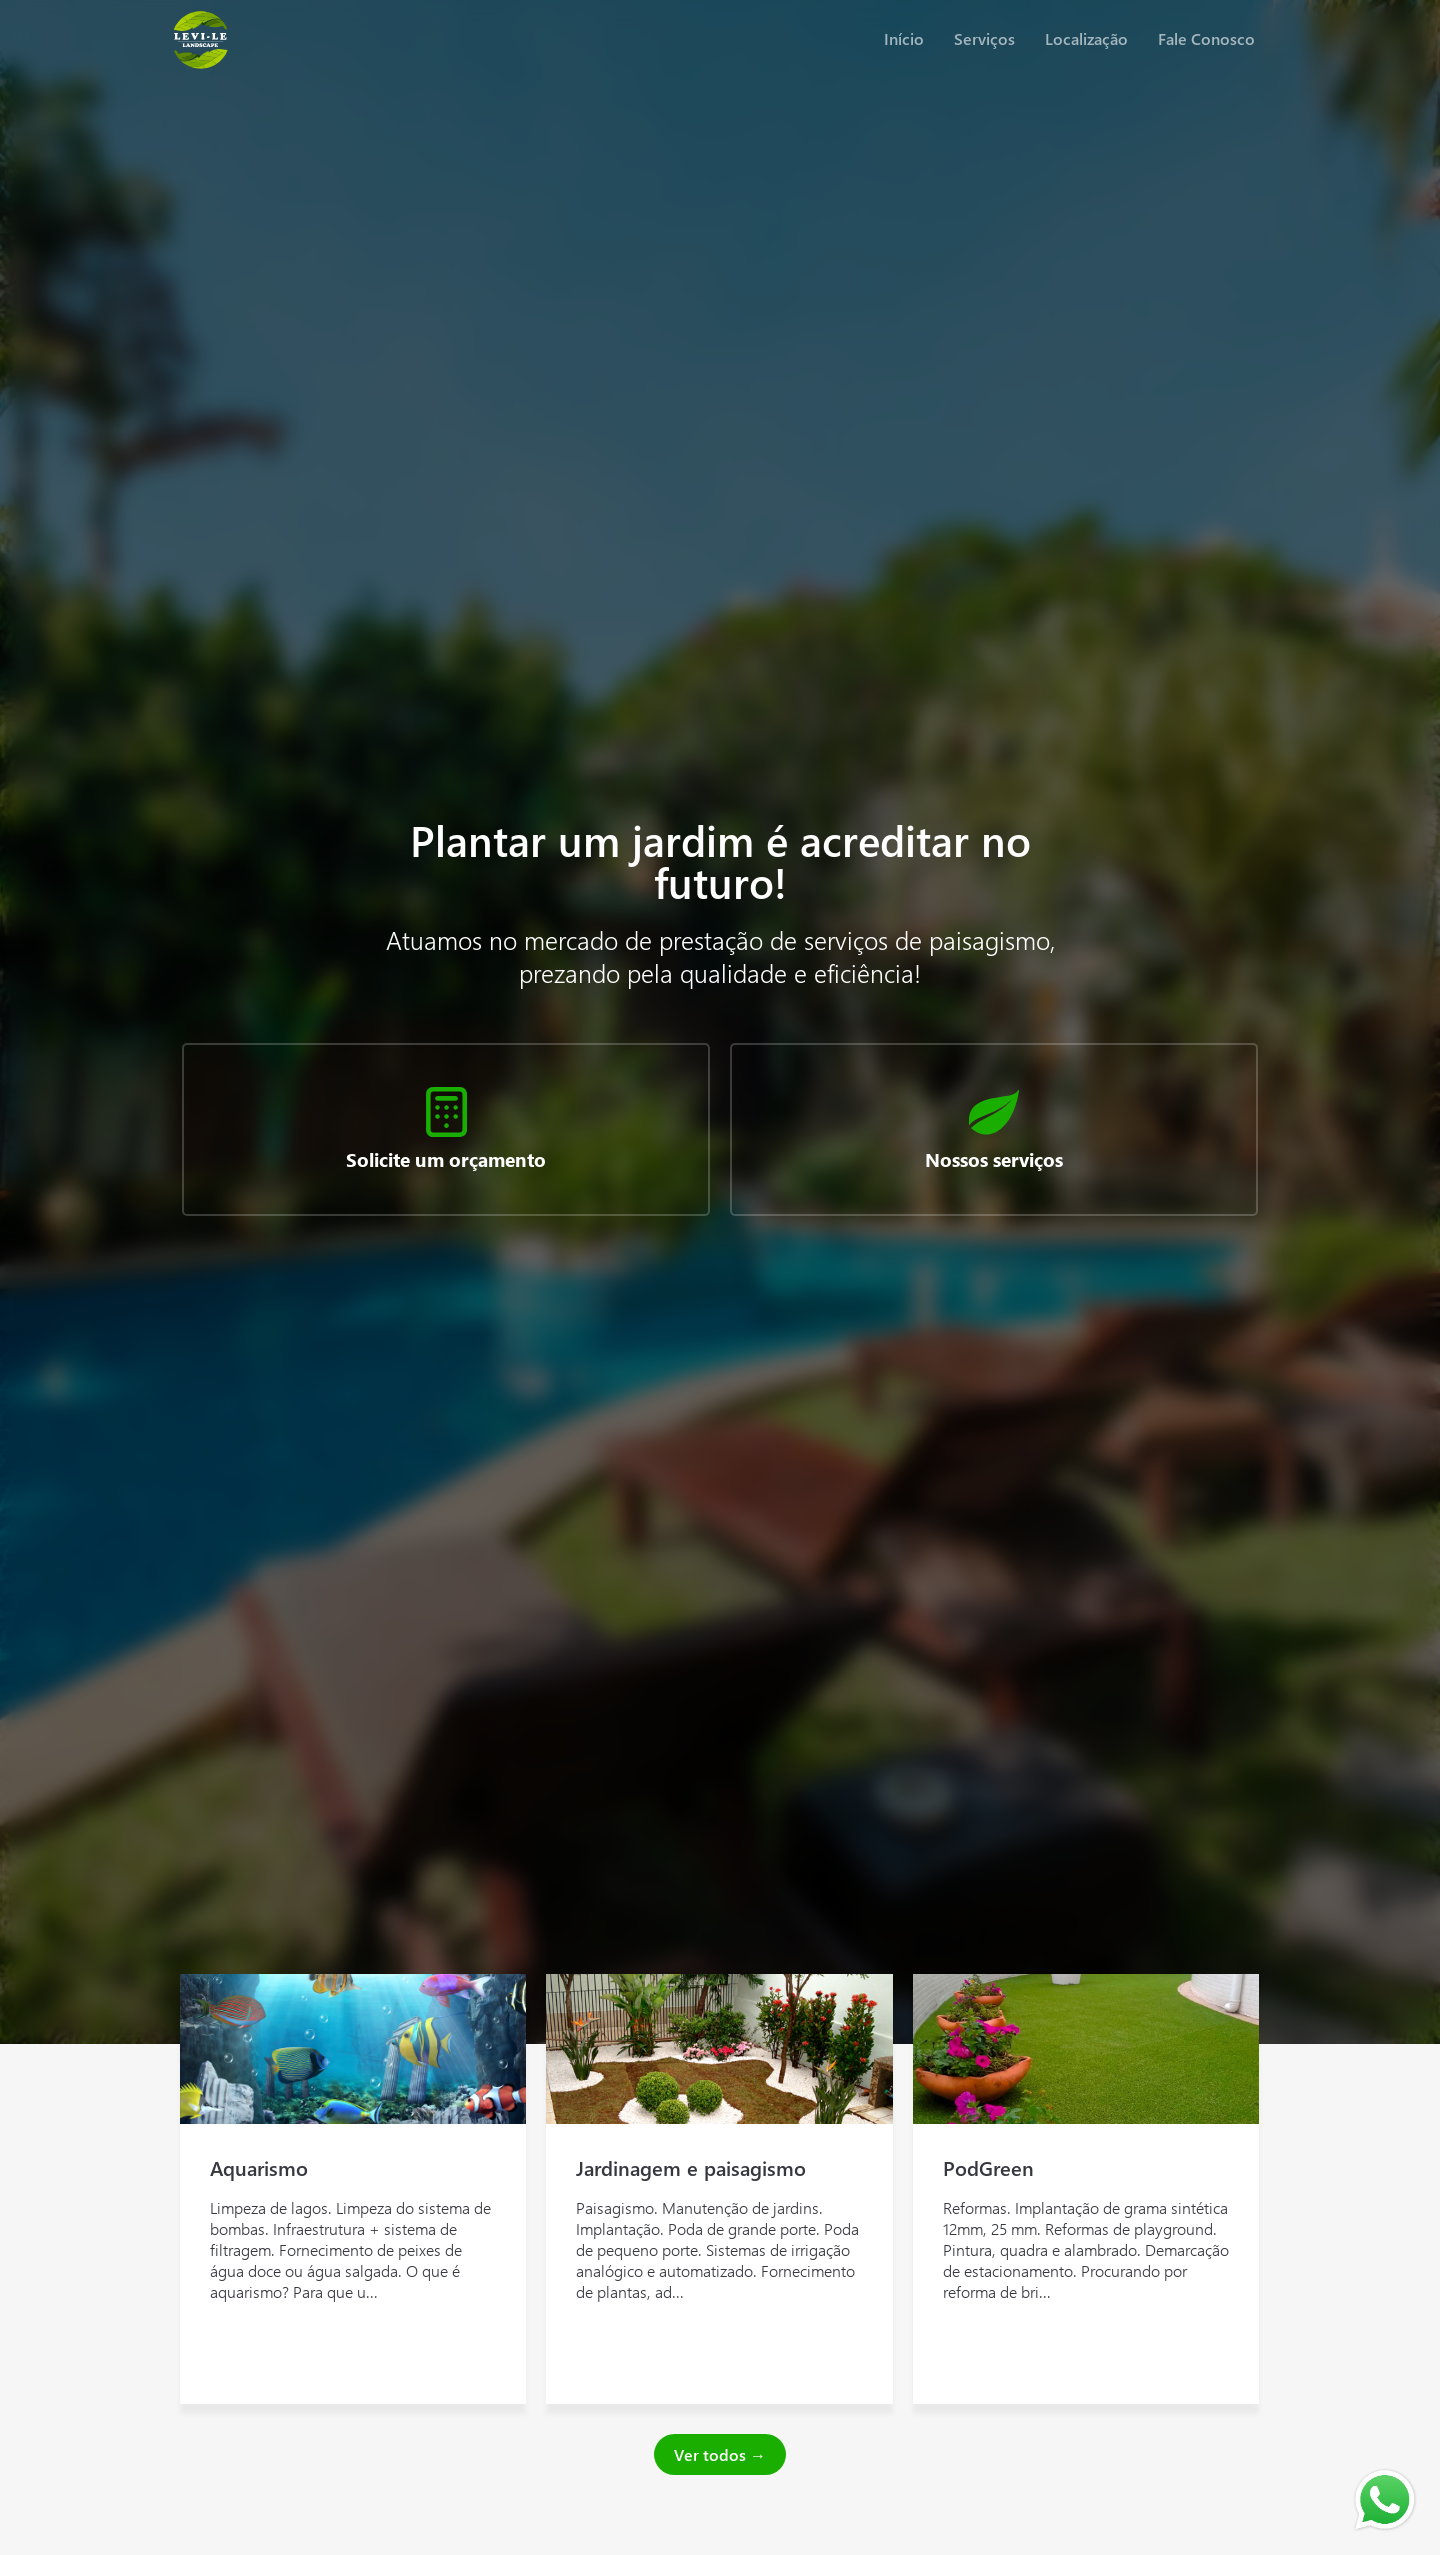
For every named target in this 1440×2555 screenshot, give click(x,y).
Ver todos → (719, 2455)
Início (904, 38)
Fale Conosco (1206, 38)
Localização (1086, 38)
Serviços (984, 38)
